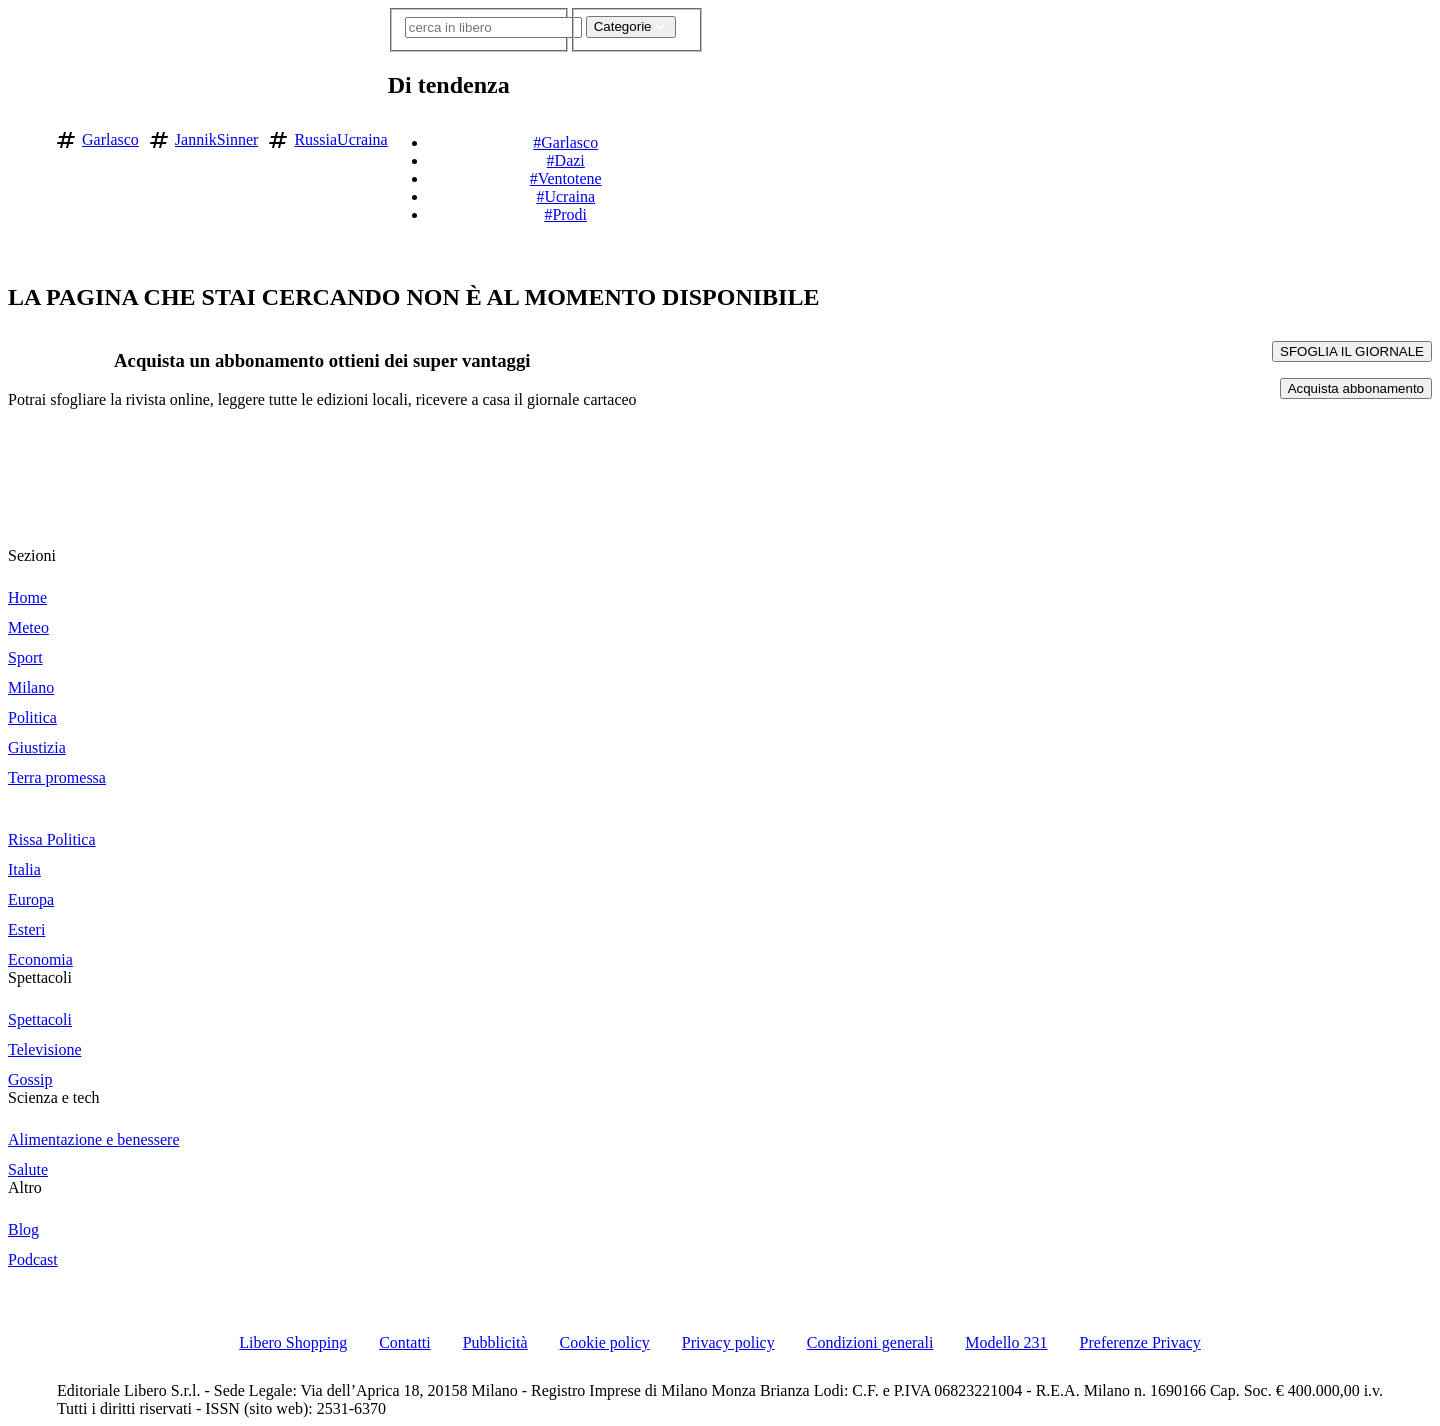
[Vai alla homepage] (23, 136)
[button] (716, 136)
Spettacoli (40, 977)
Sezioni (32, 555)
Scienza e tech (54, 1097)
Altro (25, 1187)
